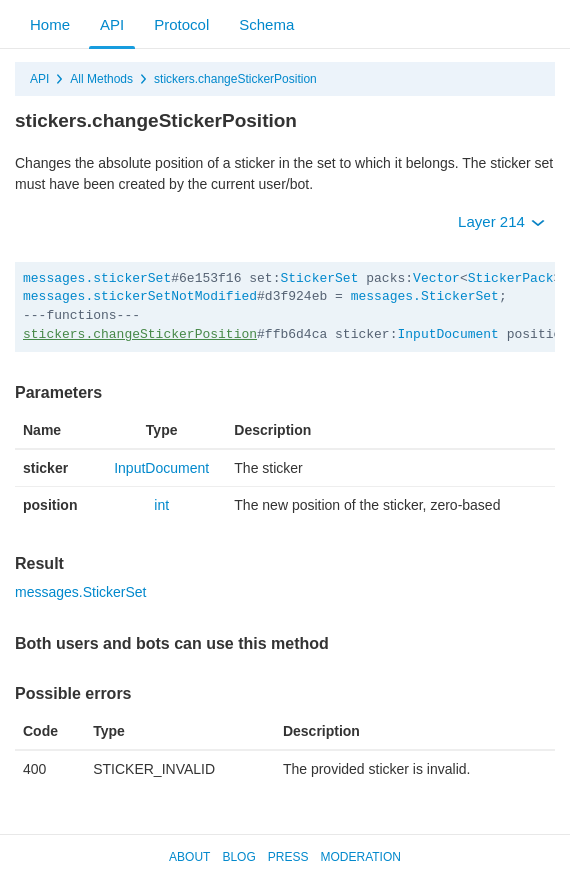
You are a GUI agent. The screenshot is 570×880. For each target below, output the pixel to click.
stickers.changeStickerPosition (235, 79)
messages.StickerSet (425, 296)
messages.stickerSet (97, 278)
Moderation (360, 857)
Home (50, 24)
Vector (436, 278)
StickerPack (511, 278)
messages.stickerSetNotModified (140, 296)
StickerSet (319, 278)
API (112, 24)
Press (288, 857)
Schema (266, 24)
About (189, 857)
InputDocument (447, 334)
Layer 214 (501, 221)
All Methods (101, 79)
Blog (238, 857)
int (161, 505)
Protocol (181, 24)
